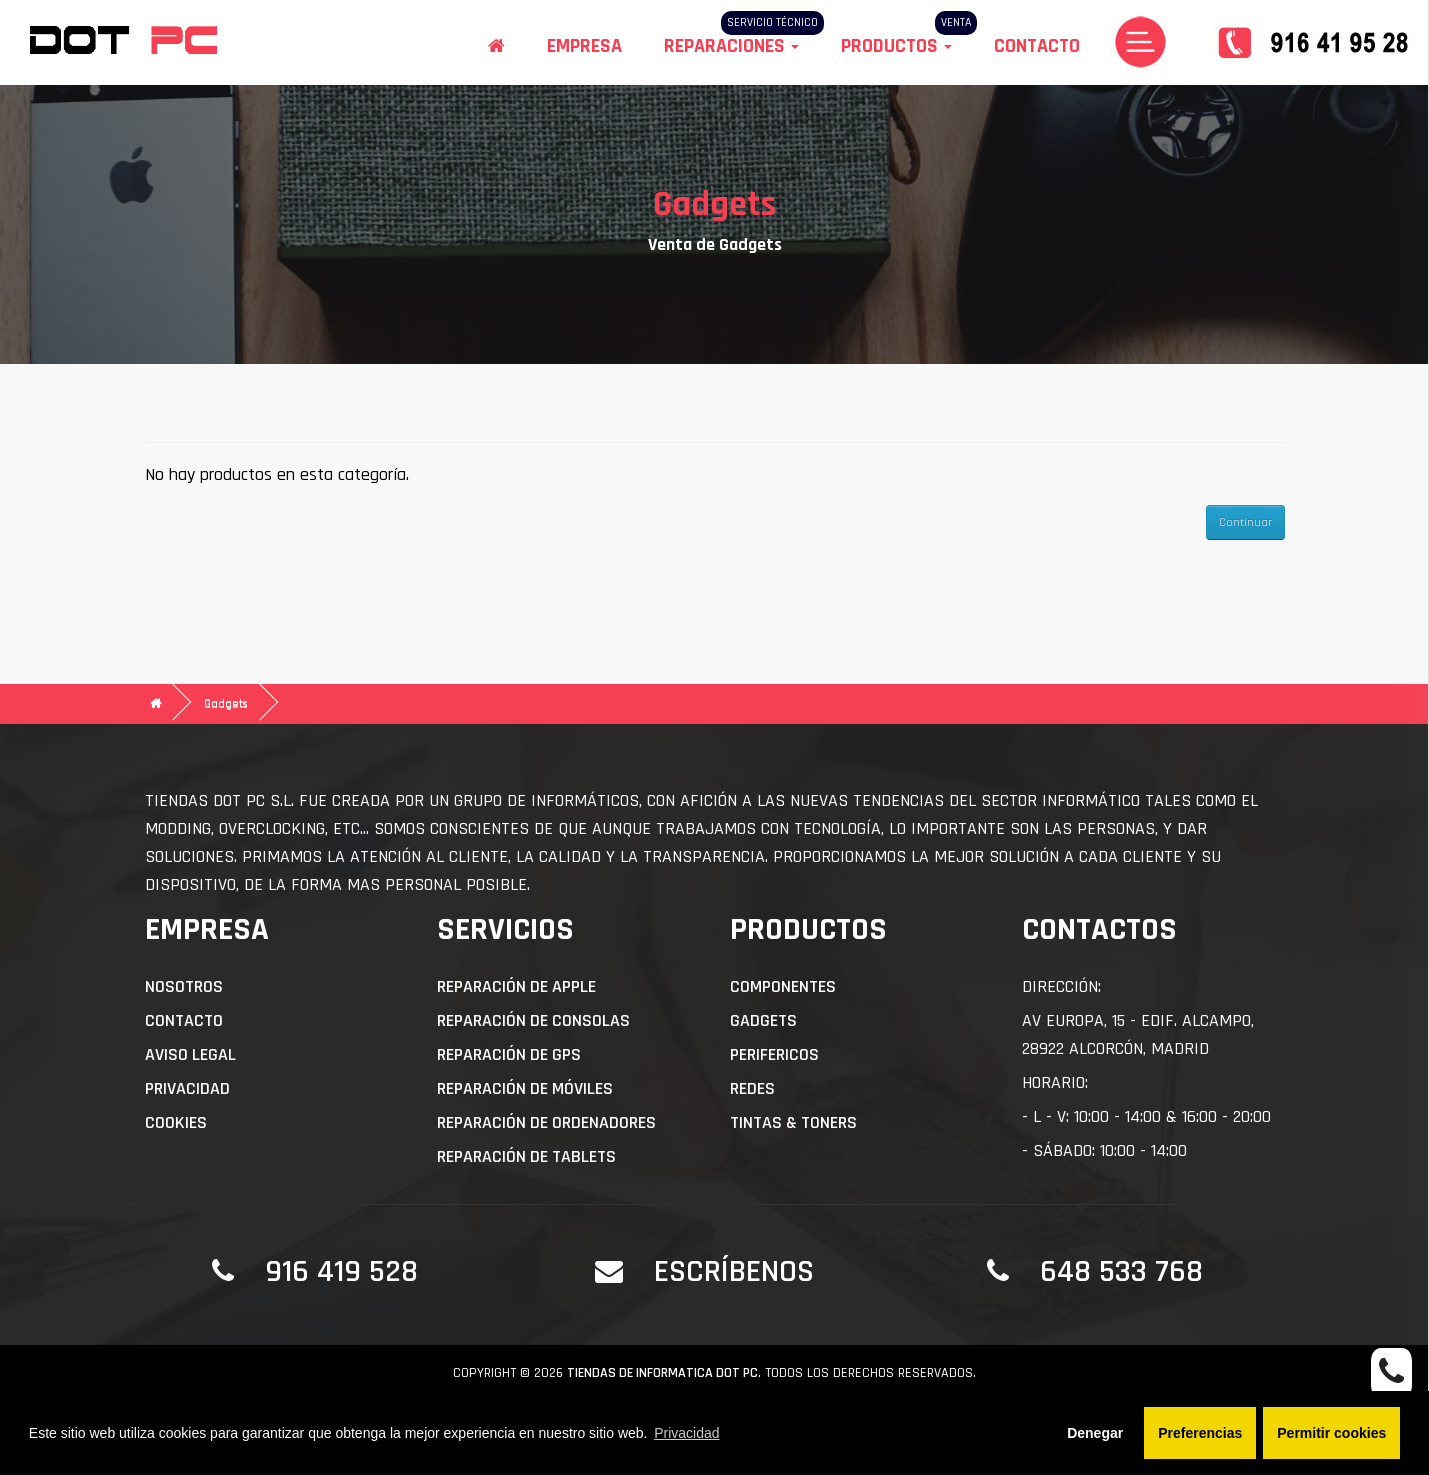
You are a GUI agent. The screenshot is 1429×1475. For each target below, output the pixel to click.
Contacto (1037, 46)
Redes (752, 1088)
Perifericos (774, 1054)
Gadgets (226, 703)
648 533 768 (1121, 1271)
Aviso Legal (190, 1054)
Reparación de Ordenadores (546, 1122)
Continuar (1245, 522)
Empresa (584, 46)
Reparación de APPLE (516, 986)
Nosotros (184, 986)
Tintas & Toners (793, 1122)
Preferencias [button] (1200, 1433)
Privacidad (187, 1088)
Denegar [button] (1095, 1433)
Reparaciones (731, 46)
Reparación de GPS (509, 1054)
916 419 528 (341, 1271)
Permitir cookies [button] (1331, 1433)
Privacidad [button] (686, 1433)
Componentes (783, 986)
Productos (896, 46)
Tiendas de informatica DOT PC (662, 1373)
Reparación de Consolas (533, 1020)
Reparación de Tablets (526, 1156)
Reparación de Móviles (525, 1088)
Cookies (176, 1122)
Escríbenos (734, 1271)
